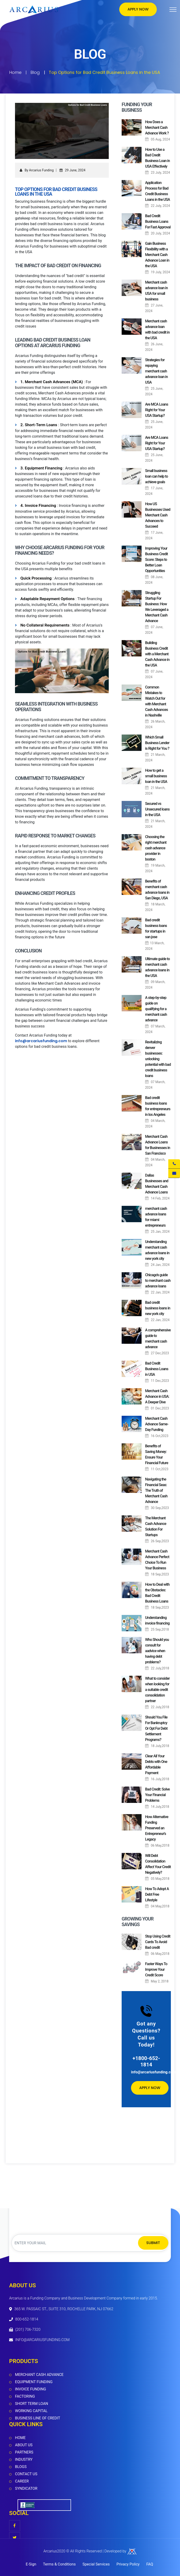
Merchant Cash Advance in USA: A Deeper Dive (157, 1396)
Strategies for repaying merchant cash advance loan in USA (156, 371)
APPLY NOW (138, 9)
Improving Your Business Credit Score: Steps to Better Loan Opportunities (156, 559)
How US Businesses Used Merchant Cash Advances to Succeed (157, 515)
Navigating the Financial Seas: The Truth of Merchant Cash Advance (156, 1490)
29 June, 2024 (75, 170)
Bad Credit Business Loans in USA (156, 1369)
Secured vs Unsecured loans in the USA (157, 809)
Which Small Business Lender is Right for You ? (157, 743)
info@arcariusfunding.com (41, 1041)
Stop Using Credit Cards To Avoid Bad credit (157, 1942)
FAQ (149, 2564)
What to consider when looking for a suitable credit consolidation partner (157, 1689)
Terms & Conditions (59, 2564)
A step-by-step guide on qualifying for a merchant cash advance (156, 1008)
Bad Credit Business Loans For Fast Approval (157, 221)
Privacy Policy (128, 2564)
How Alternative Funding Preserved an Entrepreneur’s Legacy (156, 1828)
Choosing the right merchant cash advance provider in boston (155, 848)
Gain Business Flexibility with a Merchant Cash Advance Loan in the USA (157, 254)
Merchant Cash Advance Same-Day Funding (156, 1424)
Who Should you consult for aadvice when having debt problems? (157, 1650)
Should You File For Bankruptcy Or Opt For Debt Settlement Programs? (156, 1728)
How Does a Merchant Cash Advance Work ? (157, 127)
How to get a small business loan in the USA (156, 776)
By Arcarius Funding (39, 170)
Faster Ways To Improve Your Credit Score (156, 1969)
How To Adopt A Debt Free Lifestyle (157, 1894)
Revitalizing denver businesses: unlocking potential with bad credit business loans (158, 1059)
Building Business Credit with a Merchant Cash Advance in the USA (157, 654)
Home (15, 72)
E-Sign (31, 2564)
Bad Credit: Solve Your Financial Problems (157, 1795)
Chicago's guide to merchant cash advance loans (157, 1280)
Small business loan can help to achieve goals (156, 476)
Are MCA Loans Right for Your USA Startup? (156, 410)
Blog (35, 72)
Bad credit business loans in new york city (157, 1308)
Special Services (96, 2564)
